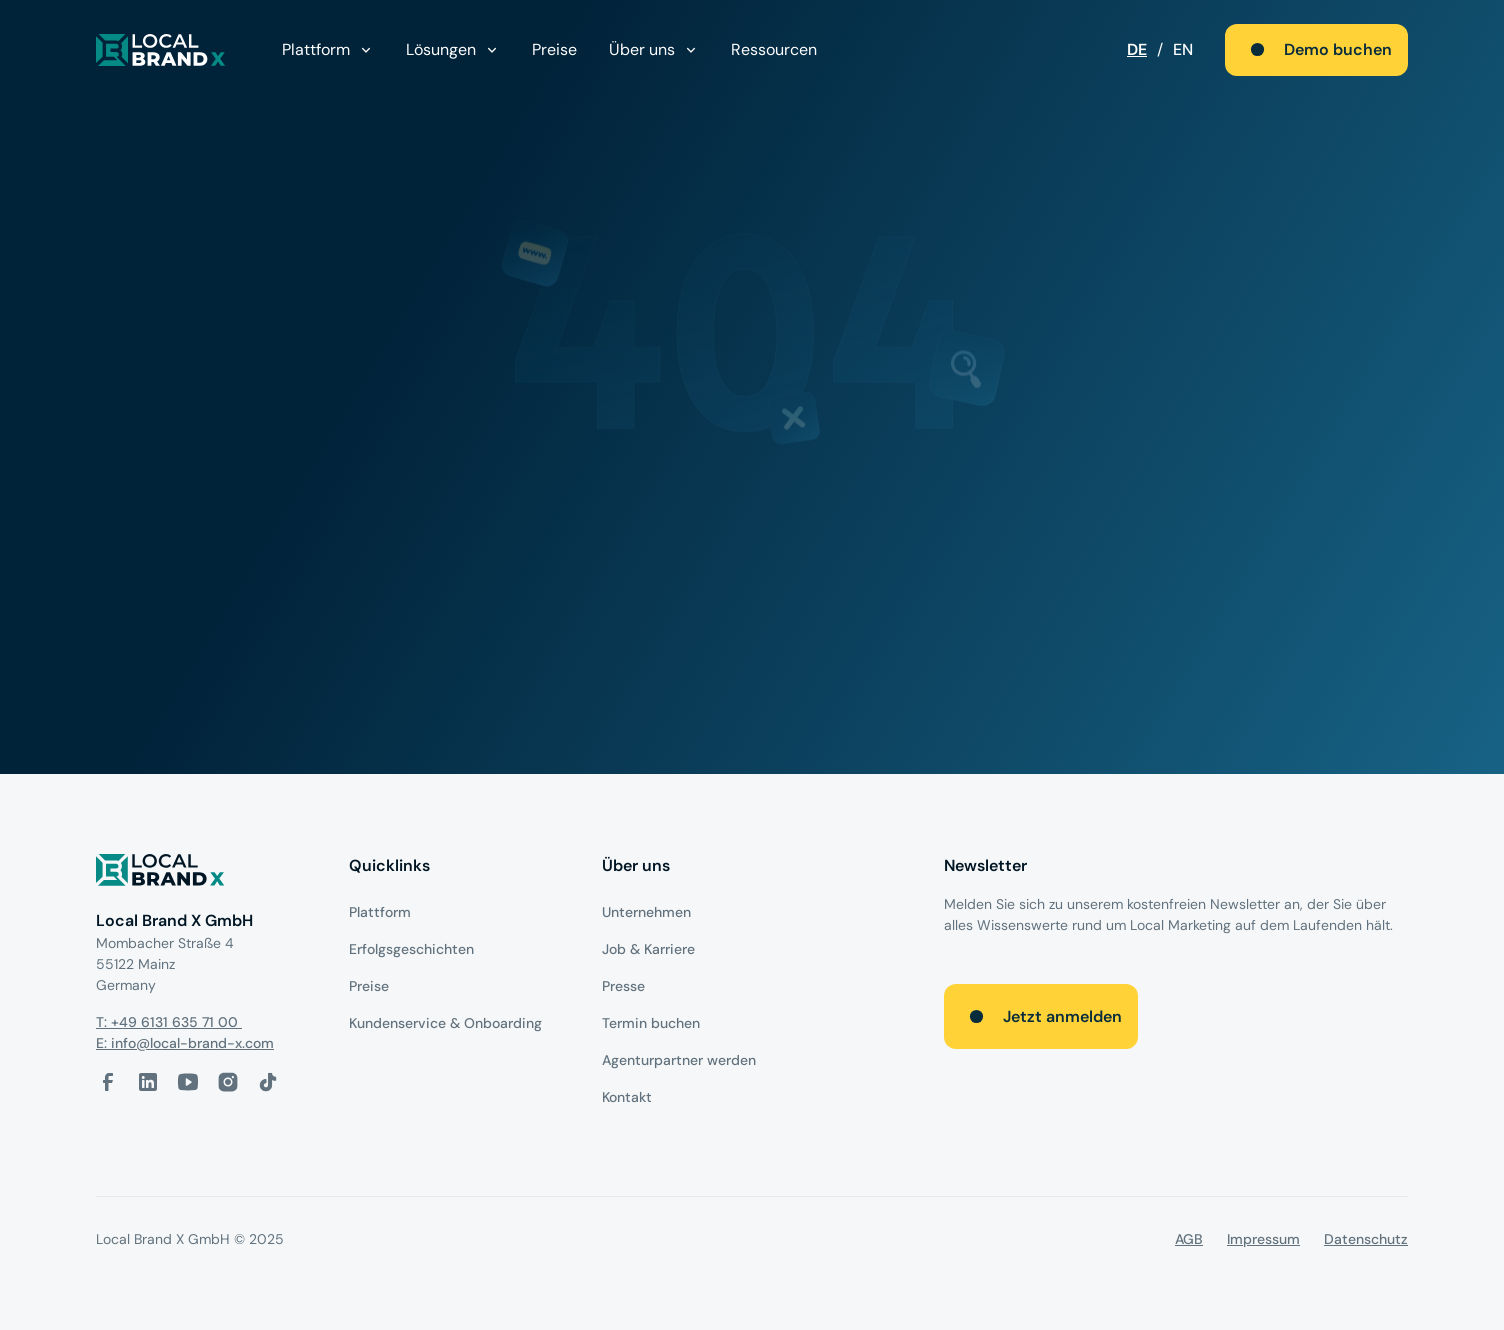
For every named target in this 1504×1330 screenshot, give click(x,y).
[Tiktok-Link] (268, 1082)
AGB (1189, 1239)
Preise (554, 49)
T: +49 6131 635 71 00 (169, 1022)
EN (1183, 49)
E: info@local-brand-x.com (185, 1043)
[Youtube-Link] (188, 1082)
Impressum (1263, 1239)
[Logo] (206, 873)
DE (1137, 49)
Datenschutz (1366, 1239)
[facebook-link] (108, 1082)
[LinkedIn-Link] (148, 1082)
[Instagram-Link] (228, 1082)
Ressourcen (774, 49)
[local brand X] (161, 50)
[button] (328, 50)
